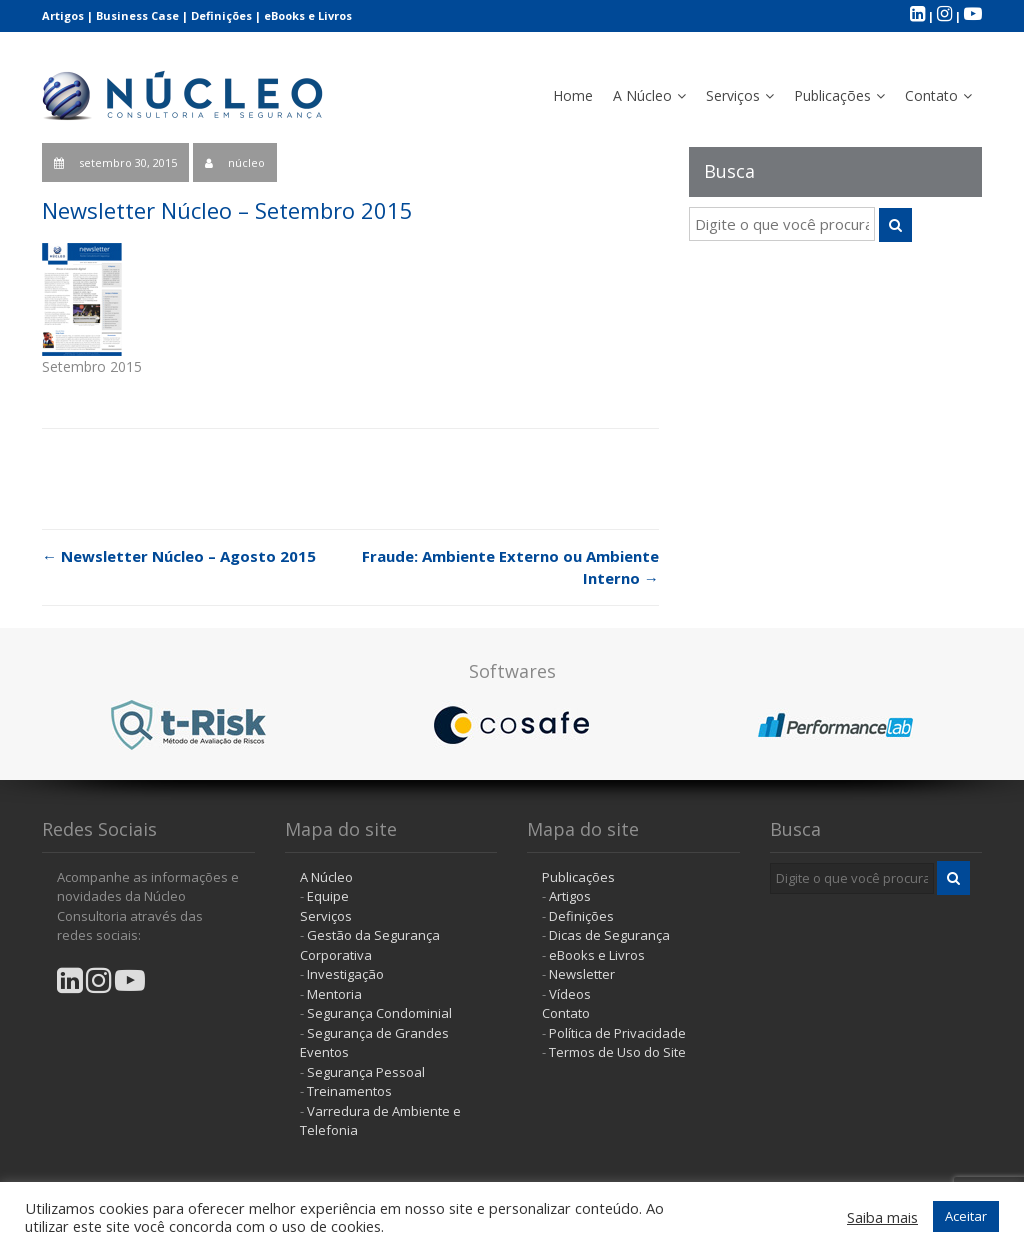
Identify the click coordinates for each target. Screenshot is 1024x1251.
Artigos (63, 15)
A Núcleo (642, 95)
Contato (931, 95)
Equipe (328, 896)
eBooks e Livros (308, 15)
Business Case (137, 15)
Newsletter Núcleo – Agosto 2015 (179, 556)
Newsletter (582, 974)
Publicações (832, 95)
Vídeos (570, 994)
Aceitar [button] (966, 1216)
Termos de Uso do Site (617, 1052)
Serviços (733, 95)
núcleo (246, 162)
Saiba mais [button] (882, 1217)
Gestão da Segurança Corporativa (370, 945)
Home (573, 95)
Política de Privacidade (617, 1033)
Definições (221, 15)
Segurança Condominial (379, 1013)
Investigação (345, 974)
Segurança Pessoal (366, 1072)
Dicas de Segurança (609, 935)
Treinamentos (349, 1091)
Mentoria (334, 994)
